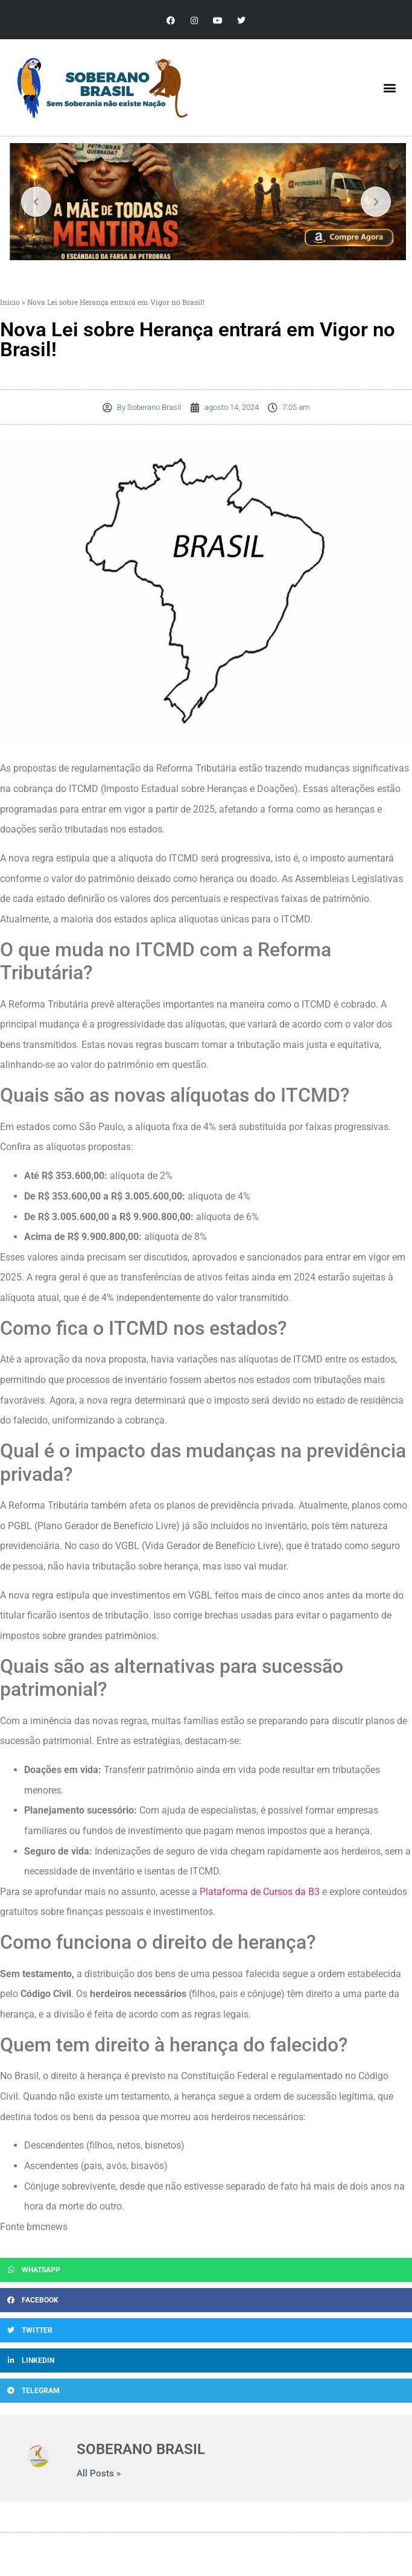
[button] (390, 88)
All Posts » (99, 2473)
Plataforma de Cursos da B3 (260, 1891)
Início (10, 302)
